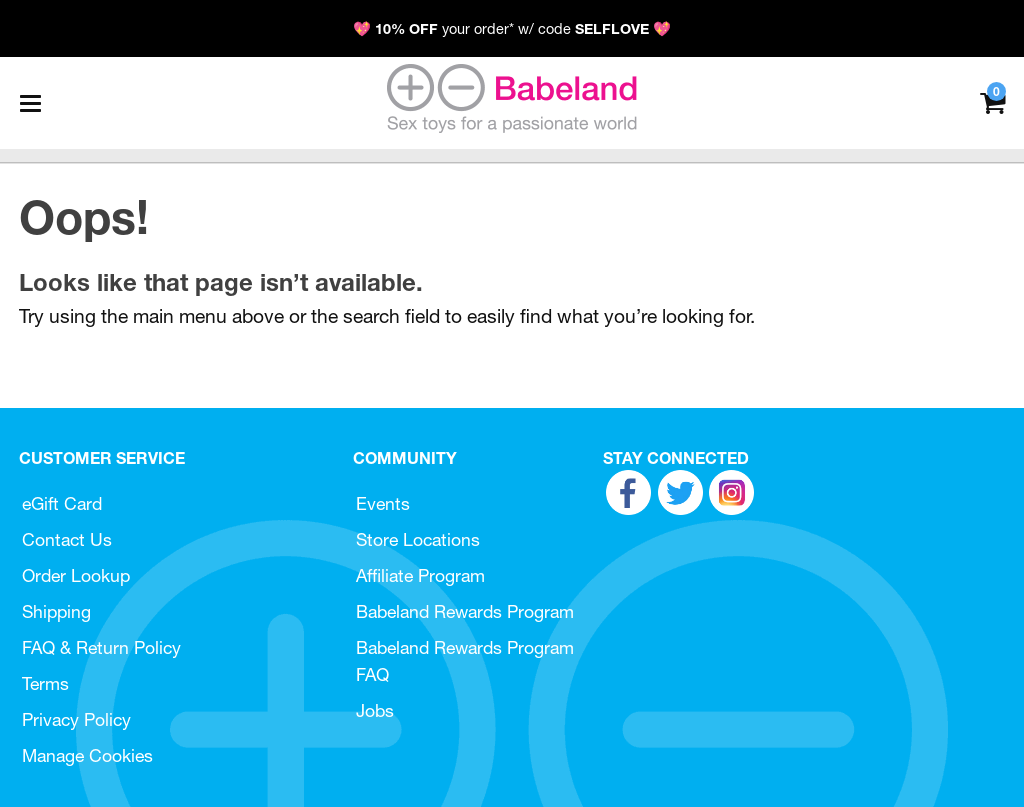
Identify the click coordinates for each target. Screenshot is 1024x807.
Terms (45, 683)
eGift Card (62, 503)
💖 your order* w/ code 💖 (512, 29)
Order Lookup (76, 575)
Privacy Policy (76, 719)
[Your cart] (992, 101)
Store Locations (418, 539)
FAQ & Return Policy (101, 647)
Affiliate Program (420, 575)
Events (383, 503)
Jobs (375, 710)
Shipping (56, 611)
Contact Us (67, 539)
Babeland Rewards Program (465, 611)
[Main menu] (30, 103)
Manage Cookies (87, 755)
